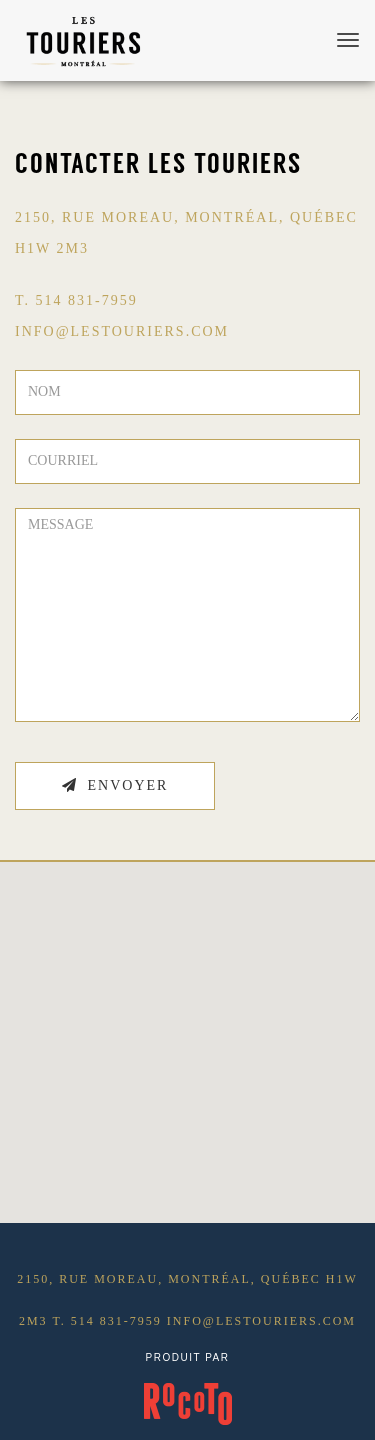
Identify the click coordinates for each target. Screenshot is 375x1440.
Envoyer (115, 785)
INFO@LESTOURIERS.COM (122, 331)
